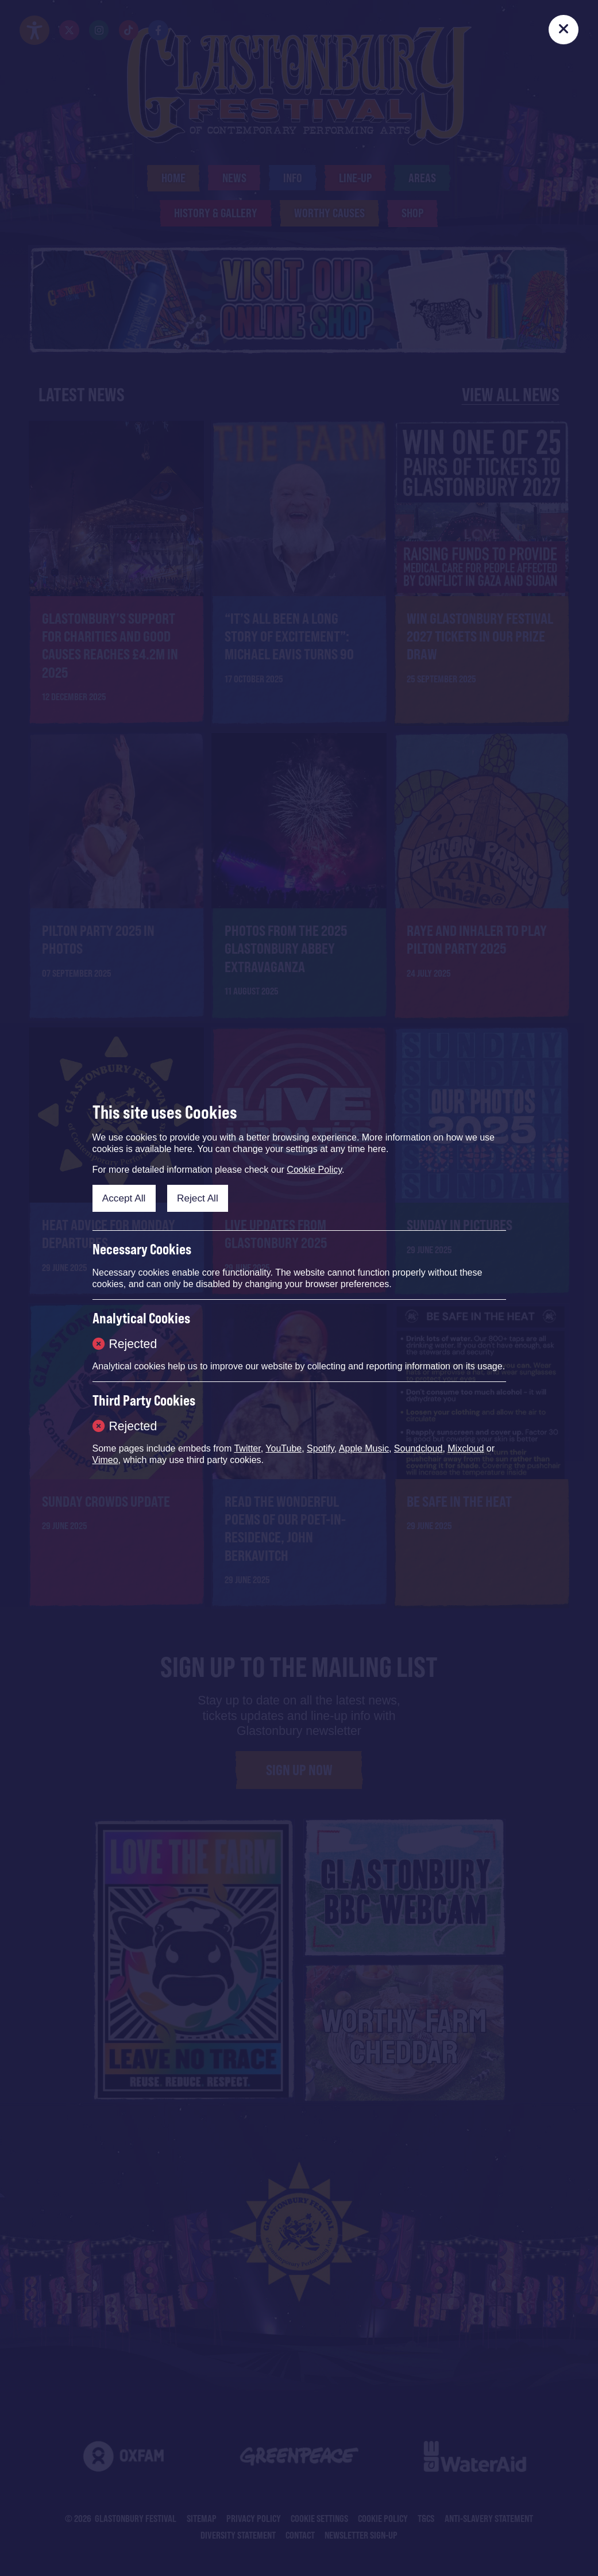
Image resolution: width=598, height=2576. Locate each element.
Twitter (247, 1448)
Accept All (124, 1198)
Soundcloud (418, 1448)
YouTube (283, 1448)
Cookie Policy (314, 1169)
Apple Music (364, 1448)
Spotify (320, 1448)
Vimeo (105, 1460)
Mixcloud (465, 1448)
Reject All (197, 1198)
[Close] (563, 30)
